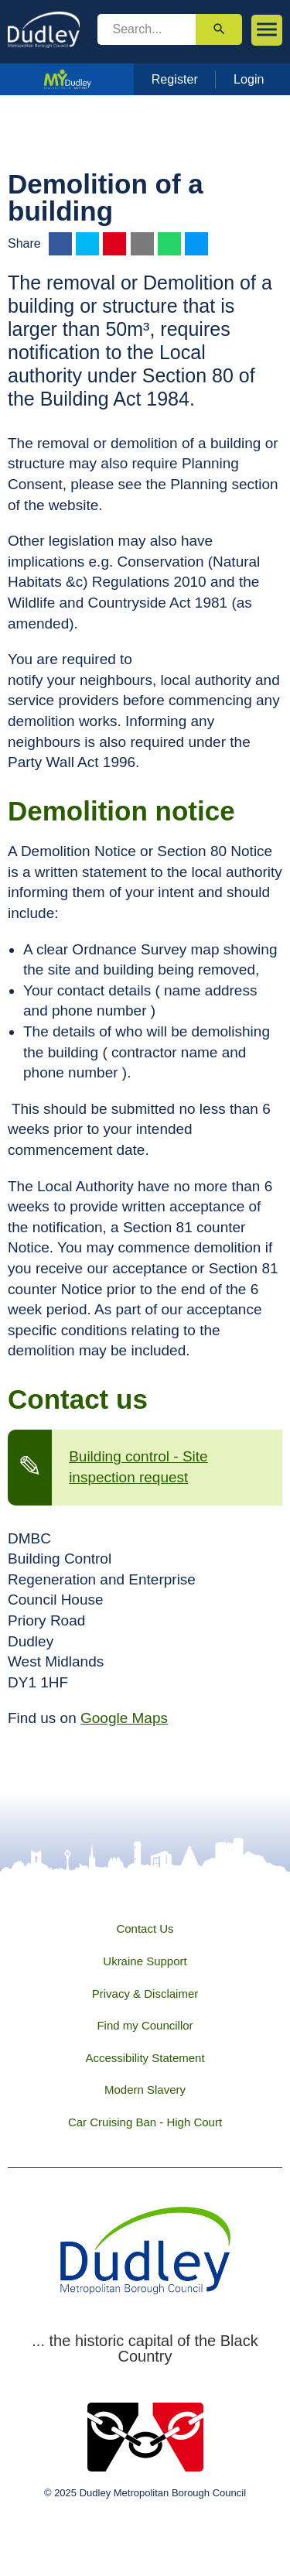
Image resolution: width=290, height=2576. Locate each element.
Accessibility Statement (144, 2057)
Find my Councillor (145, 2025)
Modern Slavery (145, 2089)
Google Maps (124, 1718)
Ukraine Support (144, 1961)
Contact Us (144, 1928)
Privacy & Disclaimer (145, 1993)
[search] (146, 29)
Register (175, 79)
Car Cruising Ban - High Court (145, 2122)
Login (249, 79)
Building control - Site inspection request (138, 1466)
